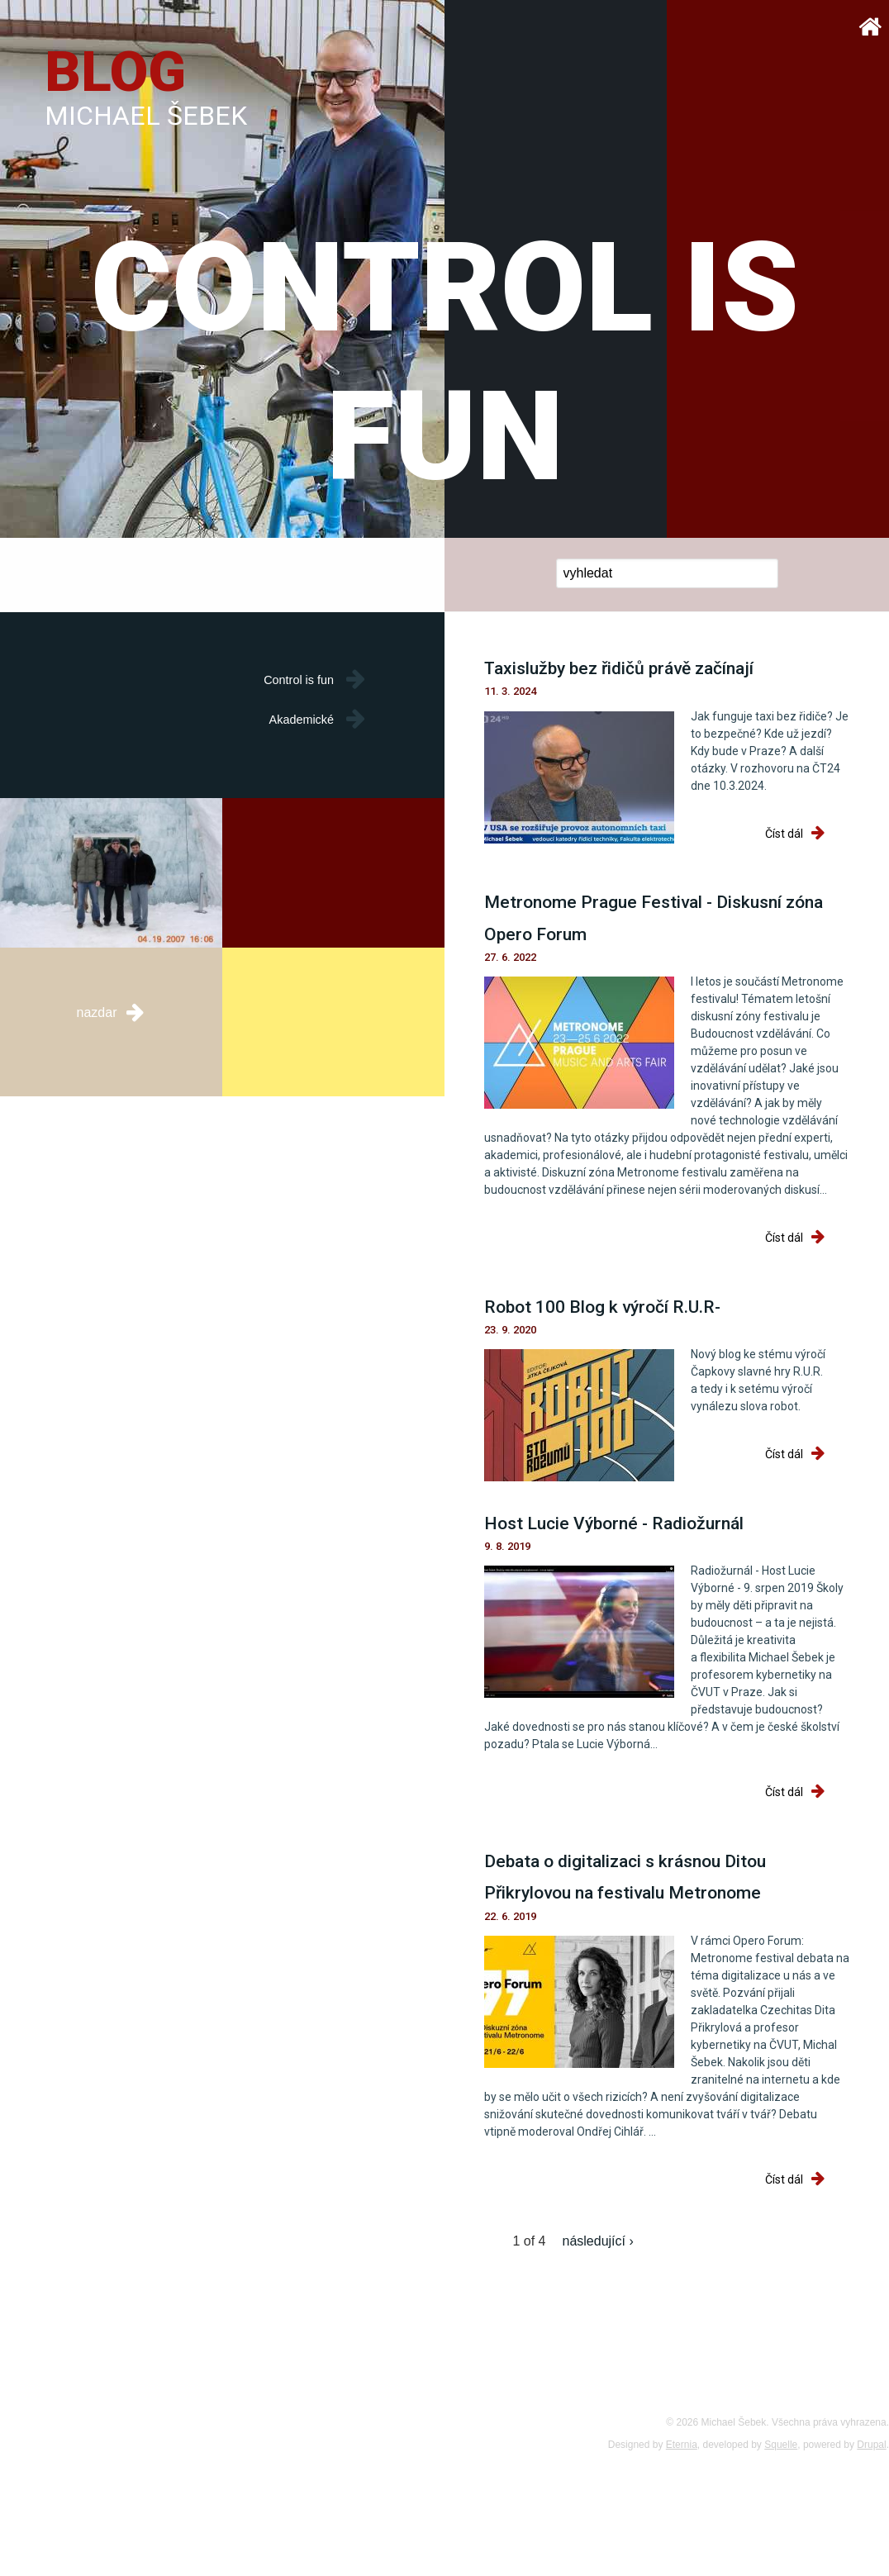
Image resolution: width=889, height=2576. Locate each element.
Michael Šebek (146, 115)
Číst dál (807, 833)
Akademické (301, 719)
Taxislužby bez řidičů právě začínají (619, 668)
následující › (597, 2241)
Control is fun (299, 680)
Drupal (871, 2444)
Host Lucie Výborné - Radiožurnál (614, 1523)
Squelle (780, 2444)
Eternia (681, 2444)
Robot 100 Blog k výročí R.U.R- (602, 1307)
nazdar (111, 1011)
